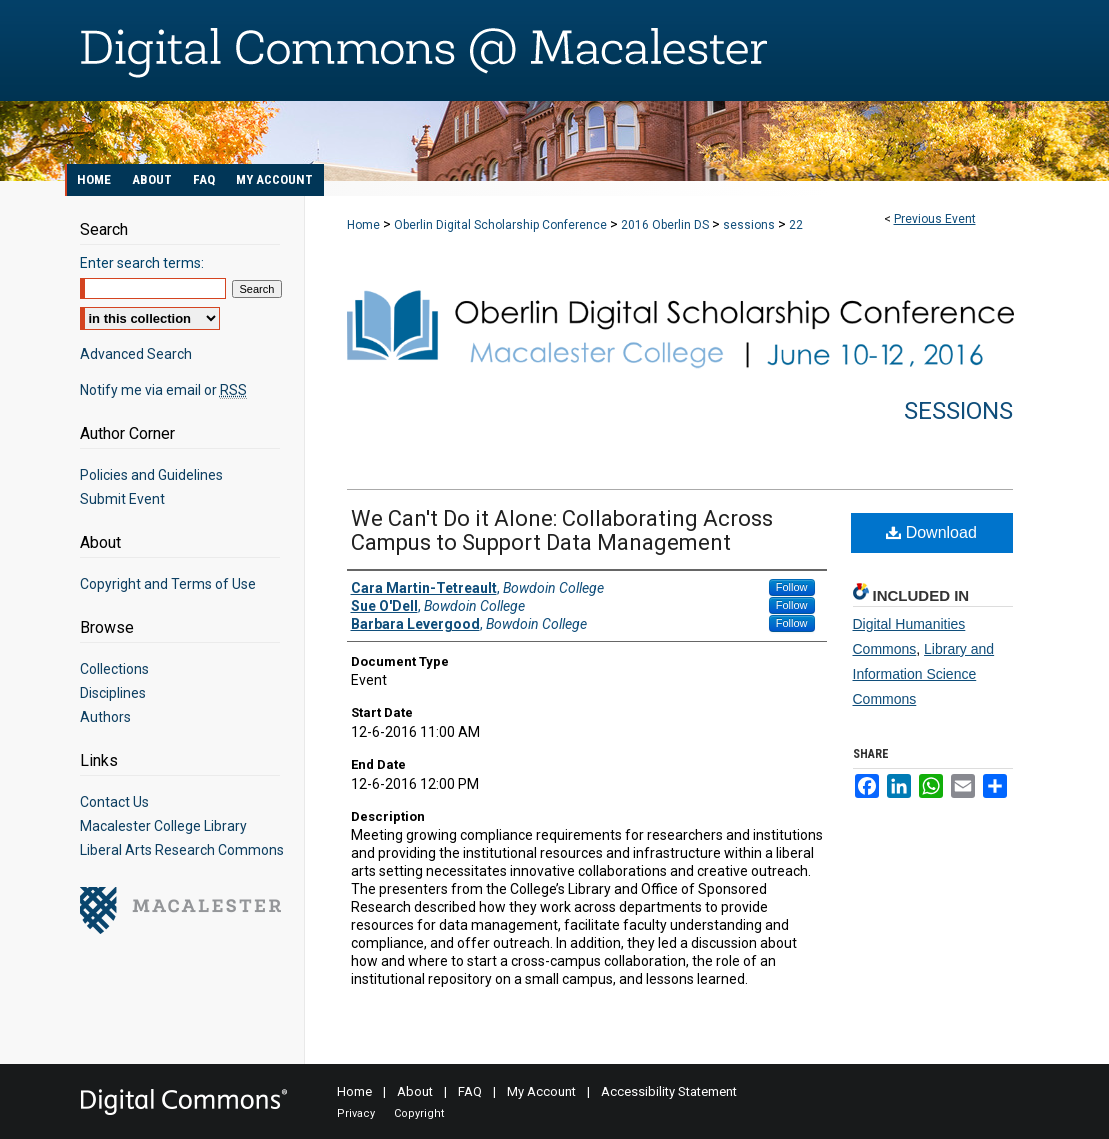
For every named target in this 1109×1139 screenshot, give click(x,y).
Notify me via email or (163, 390)
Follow (792, 587)
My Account (541, 1091)
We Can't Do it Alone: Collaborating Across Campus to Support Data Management (562, 530)
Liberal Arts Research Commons (182, 850)
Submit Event (122, 499)
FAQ (470, 1091)
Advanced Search (136, 354)
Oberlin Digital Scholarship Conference (502, 225)
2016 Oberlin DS (666, 225)
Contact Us (114, 802)
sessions (750, 225)
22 (796, 225)
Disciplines (113, 693)
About (415, 1091)
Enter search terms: (142, 263)
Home (363, 225)
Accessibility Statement (669, 1091)
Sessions (958, 411)
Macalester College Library (163, 826)
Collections (114, 669)
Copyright (419, 1113)
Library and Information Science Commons (924, 674)
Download (931, 532)
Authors (105, 717)
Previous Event (935, 219)
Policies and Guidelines (151, 475)
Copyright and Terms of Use (168, 584)
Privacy (356, 1113)
